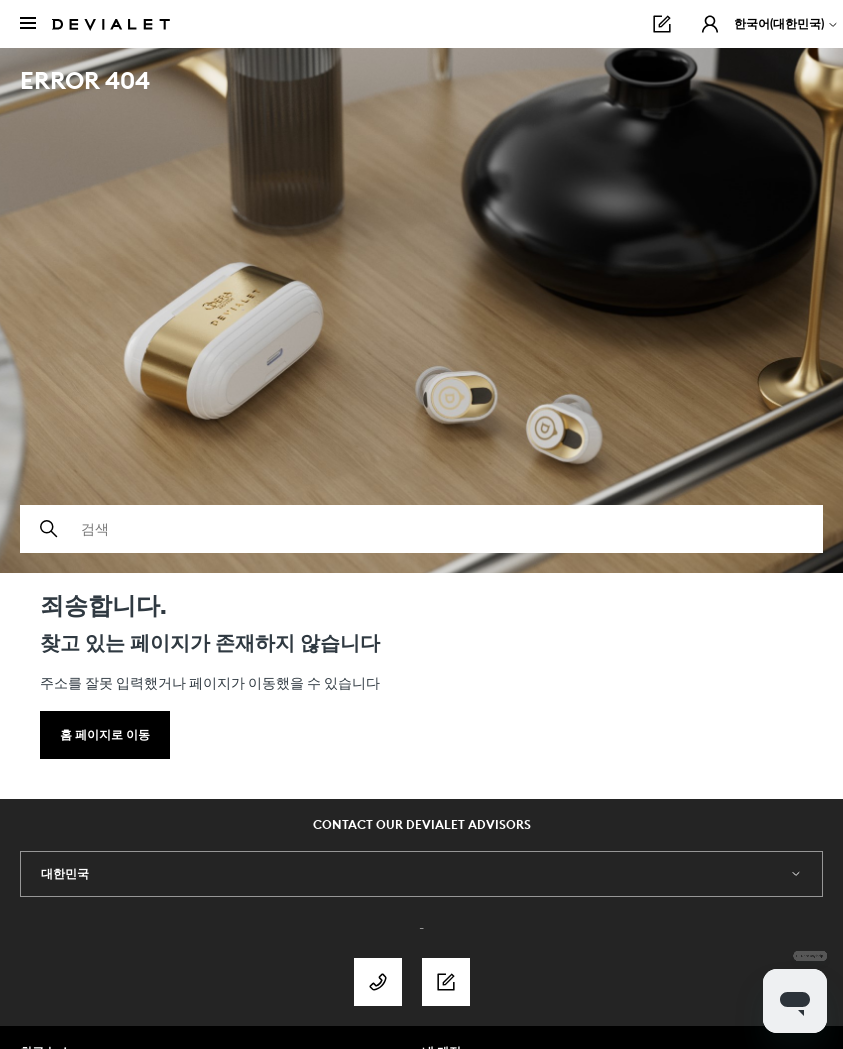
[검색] (421, 529)
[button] (710, 24)
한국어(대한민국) (786, 23)
